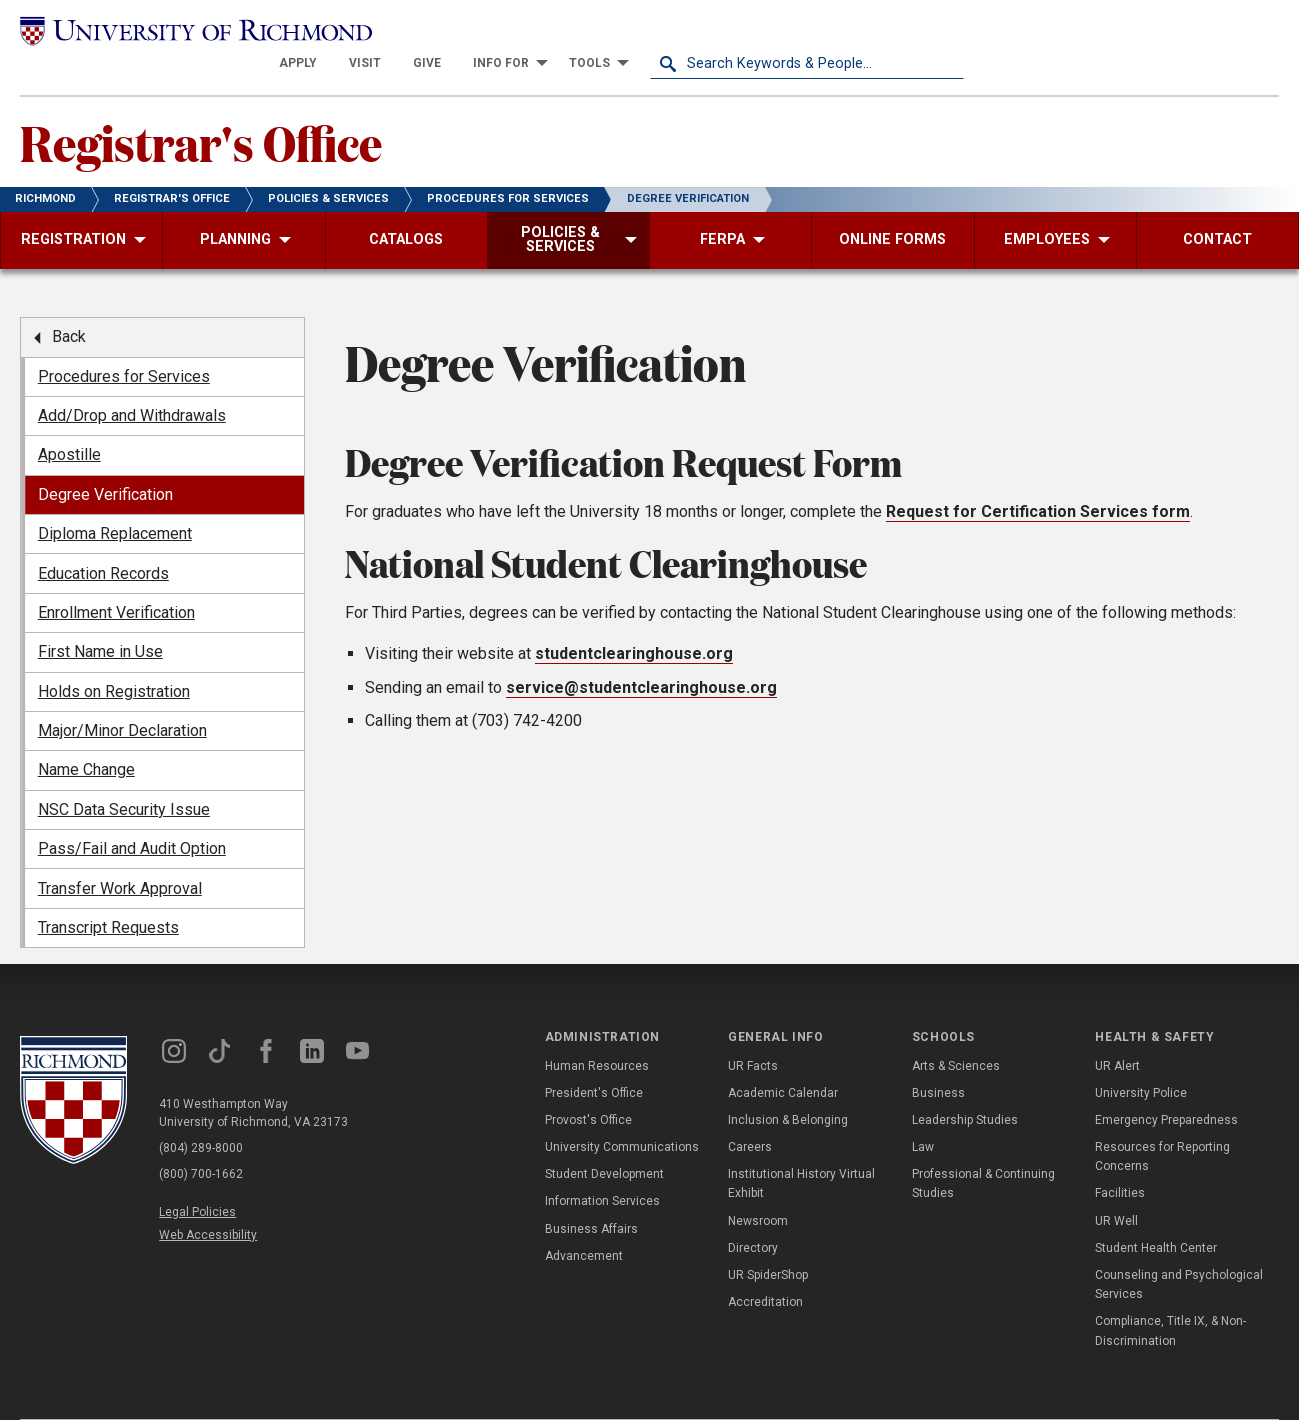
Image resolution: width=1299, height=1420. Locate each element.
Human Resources (597, 1035)
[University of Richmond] (177, 32)
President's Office (594, 1062)
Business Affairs (591, 1198)
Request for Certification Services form (1038, 480)
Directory (753, 1217)
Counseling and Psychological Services (1179, 1253)
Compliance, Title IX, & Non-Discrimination (1170, 1299)
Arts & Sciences (956, 1035)
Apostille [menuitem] (69, 423)
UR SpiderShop (768, 1244)
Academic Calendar (783, 1062)
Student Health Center (1156, 1217)
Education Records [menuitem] (103, 542)
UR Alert (1117, 1035)
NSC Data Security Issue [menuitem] (124, 778)
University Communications (622, 1116)
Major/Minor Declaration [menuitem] (122, 699)
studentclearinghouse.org (634, 622)
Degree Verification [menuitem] (105, 463)
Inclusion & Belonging (788, 1089)
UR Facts (753, 1035)
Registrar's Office (201, 111)
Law (923, 1116)
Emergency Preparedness (1166, 1089)
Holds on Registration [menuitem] (114, 660)
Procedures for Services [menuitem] (124, 345)
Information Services (602, 1170)
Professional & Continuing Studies (983, 1152)
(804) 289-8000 (201, 1117)
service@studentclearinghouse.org (641, 656)
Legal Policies (197, 1181)
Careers (750, 1116)
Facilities (1120, 1162)
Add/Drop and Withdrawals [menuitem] (132, 384)
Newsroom (758, 1190)
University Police (1141, 1062)
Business (938, 1062)
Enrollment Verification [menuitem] (116, 581)
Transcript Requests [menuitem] (108, 896)
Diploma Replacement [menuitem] (115, 502)
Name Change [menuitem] (86, 738)
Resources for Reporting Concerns (1162, 1125)
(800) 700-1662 (201, 1143)
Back (69, 305)
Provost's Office (588, 1089)
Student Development (604, 1143)
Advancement (584, 1225)
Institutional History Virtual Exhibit (801, 1152)
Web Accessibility (208, 1204)
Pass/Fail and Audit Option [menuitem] (132, 817)
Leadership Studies (965, 1089)
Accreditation (765, 1271)
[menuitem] (612, 32)
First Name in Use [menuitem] (100, 620)
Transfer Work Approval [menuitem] (120, 857)
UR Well (1116, 1190)
